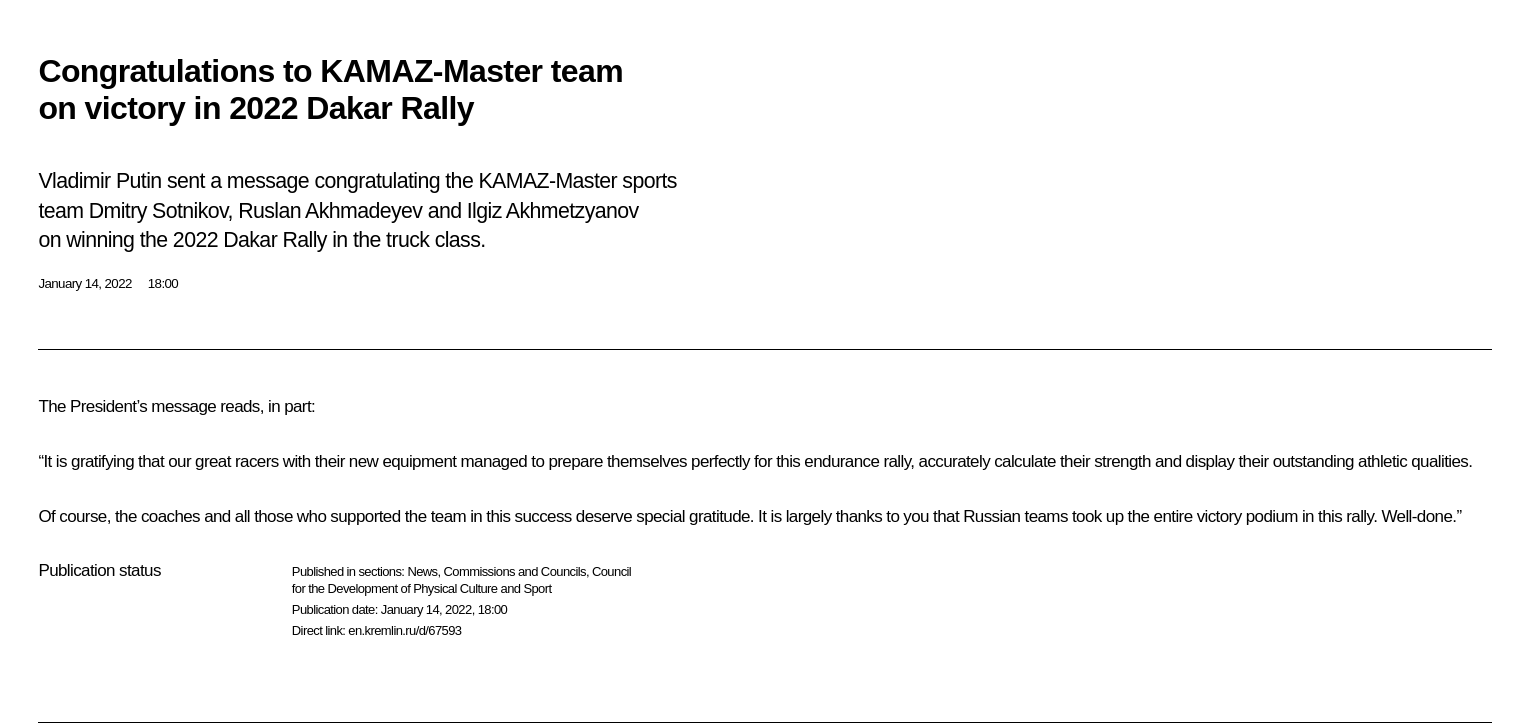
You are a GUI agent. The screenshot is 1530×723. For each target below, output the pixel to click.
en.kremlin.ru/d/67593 (404, 630)
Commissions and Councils (515, 571)
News (422, 571)
